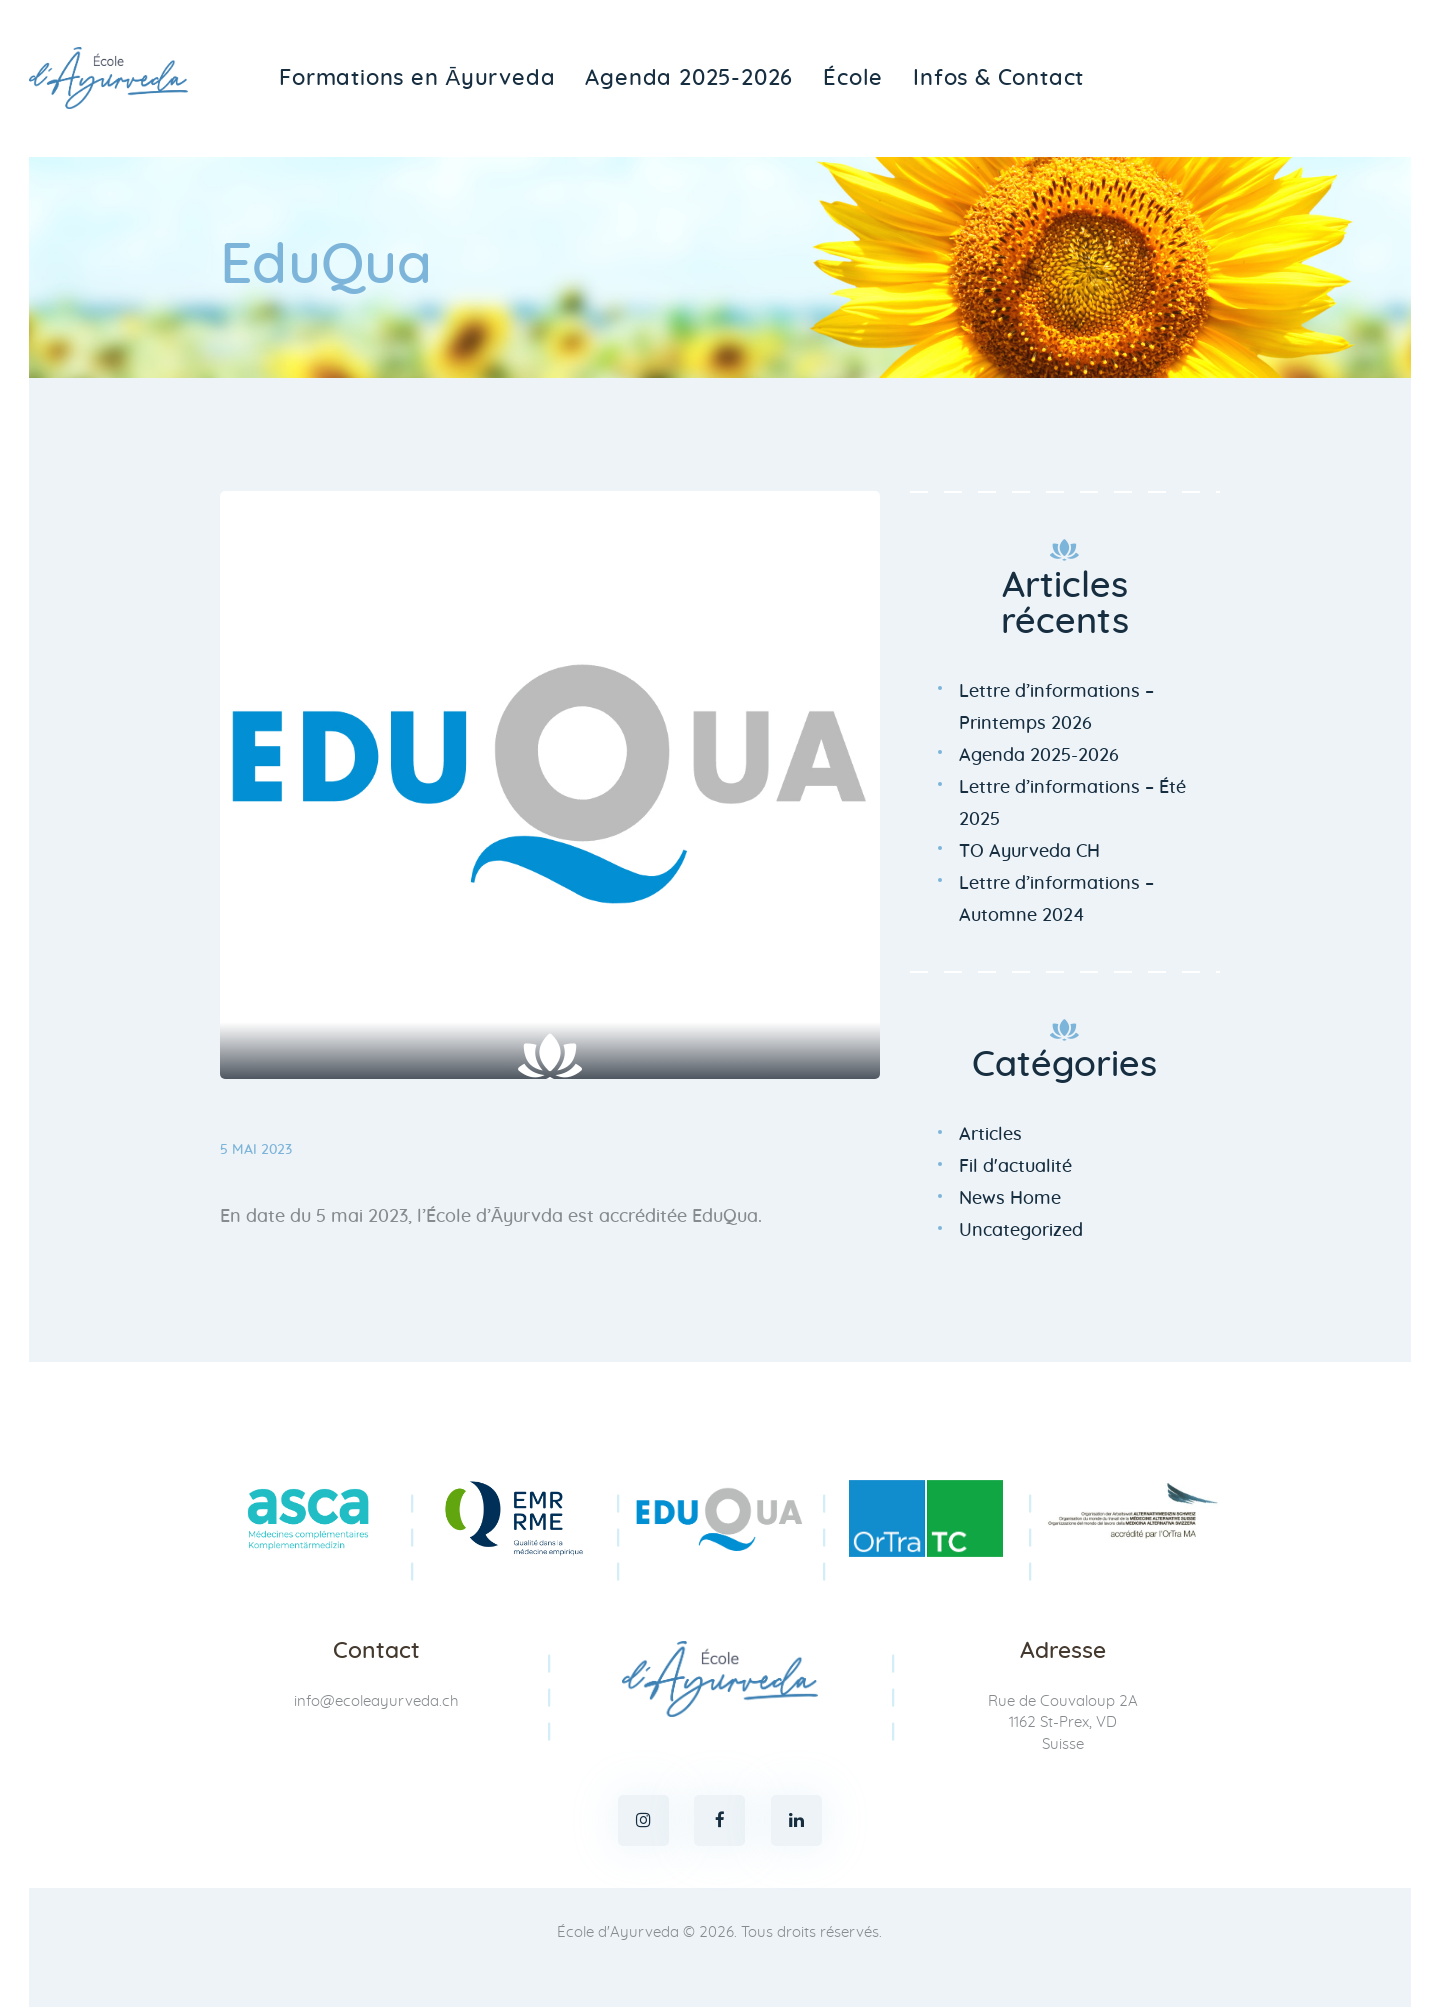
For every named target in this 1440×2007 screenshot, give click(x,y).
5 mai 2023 (256, 1150)
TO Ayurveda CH (1029, 852)
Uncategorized (1021, 1231)
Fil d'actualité (1015, 1167)
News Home (1010, 1199)
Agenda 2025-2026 (1039, 756)
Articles (990, 1135)
